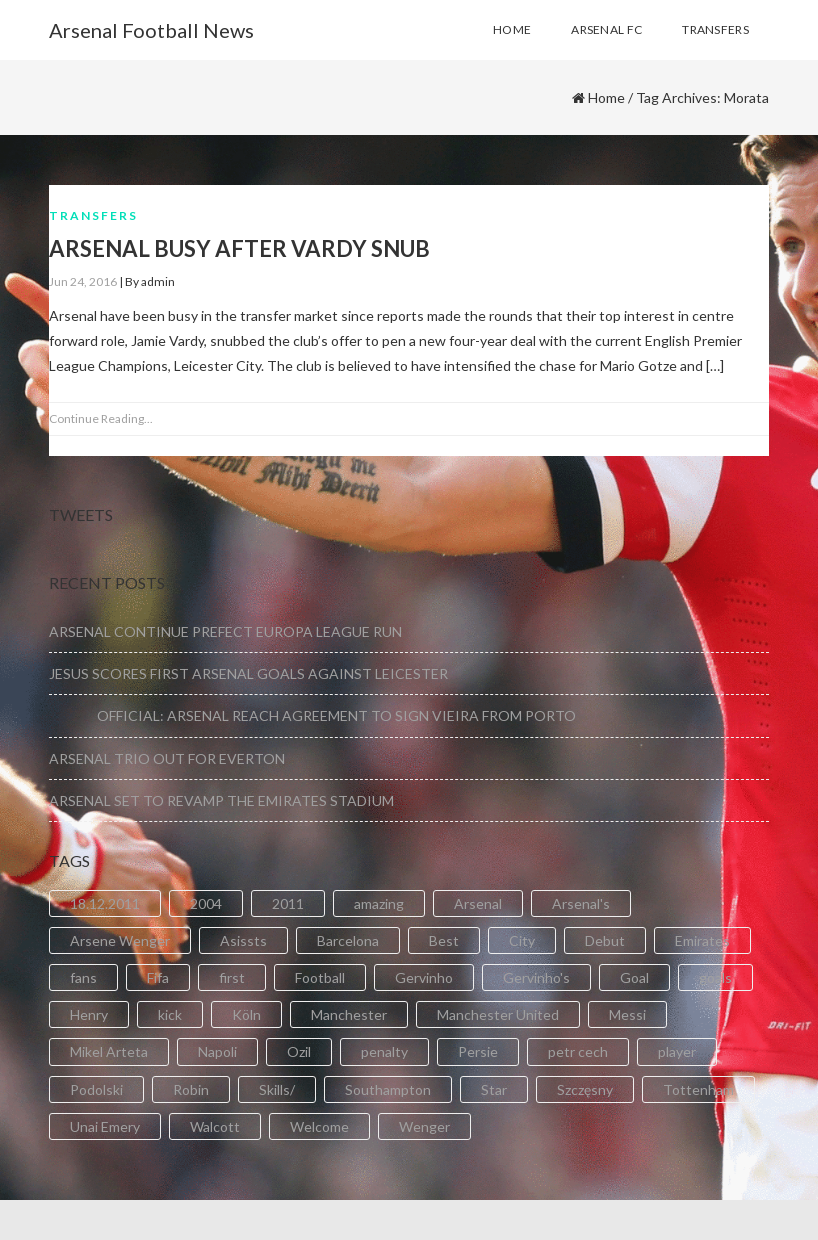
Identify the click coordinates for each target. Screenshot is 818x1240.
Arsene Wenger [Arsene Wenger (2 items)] (120, 940)
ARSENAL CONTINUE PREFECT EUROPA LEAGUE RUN (225, 631)
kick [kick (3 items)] (170, 1014)
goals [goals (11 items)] (715, 977)
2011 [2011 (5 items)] (288, 903)
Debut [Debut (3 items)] (605, 940)
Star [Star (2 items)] (494, 1089)
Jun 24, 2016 (83, 281)
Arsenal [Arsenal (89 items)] (478, 903)
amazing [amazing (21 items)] (379, 903)
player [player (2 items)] (677, 1051)
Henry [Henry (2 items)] (89, 1014)
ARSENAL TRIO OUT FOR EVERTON (167, 758)
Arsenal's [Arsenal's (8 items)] (581, 903)
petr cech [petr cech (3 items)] (578, 1051)
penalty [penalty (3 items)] (384, 1051)
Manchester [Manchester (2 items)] (349, 1014)
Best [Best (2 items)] (444, 940)
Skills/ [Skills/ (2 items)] (277, 1089)
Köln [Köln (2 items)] (246, 1014)
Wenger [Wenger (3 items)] (424, 1126)
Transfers (93, 215)
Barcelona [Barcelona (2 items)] (348, 940)
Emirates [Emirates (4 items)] (702, 940)
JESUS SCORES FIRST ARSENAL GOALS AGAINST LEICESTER (248, 673)
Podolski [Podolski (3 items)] (96, 1089)
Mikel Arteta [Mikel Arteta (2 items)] (109, 1051)
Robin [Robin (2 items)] (191, 1089)
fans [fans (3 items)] (83, 977)
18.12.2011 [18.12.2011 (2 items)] (105, 903)
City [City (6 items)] (522, 940)
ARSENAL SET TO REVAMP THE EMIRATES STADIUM (221, 800)
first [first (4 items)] (232, 977)
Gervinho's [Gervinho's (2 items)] (536, 977)
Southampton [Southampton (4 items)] (388, 1089)
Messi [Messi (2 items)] (627, 1014)
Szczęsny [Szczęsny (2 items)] (585, 1089)
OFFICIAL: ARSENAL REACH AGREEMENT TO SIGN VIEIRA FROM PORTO (312, 715)
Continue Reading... (101, 418)
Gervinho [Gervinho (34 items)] (424, 977)
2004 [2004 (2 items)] (206, 903)
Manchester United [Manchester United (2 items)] (498, 1014)
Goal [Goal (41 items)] (634, 977)
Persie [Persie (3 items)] (478, 1051)
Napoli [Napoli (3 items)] (217, 1051)
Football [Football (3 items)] (320, 977)
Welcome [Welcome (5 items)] (319, 1126)
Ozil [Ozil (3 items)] (299, 1051)
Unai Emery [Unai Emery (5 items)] (105, 1126)
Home (606, 97)
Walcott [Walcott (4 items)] (215, 1126)
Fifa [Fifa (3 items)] (158, 977)
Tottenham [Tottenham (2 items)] (698, 1089)
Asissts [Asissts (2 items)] (243, 940)
